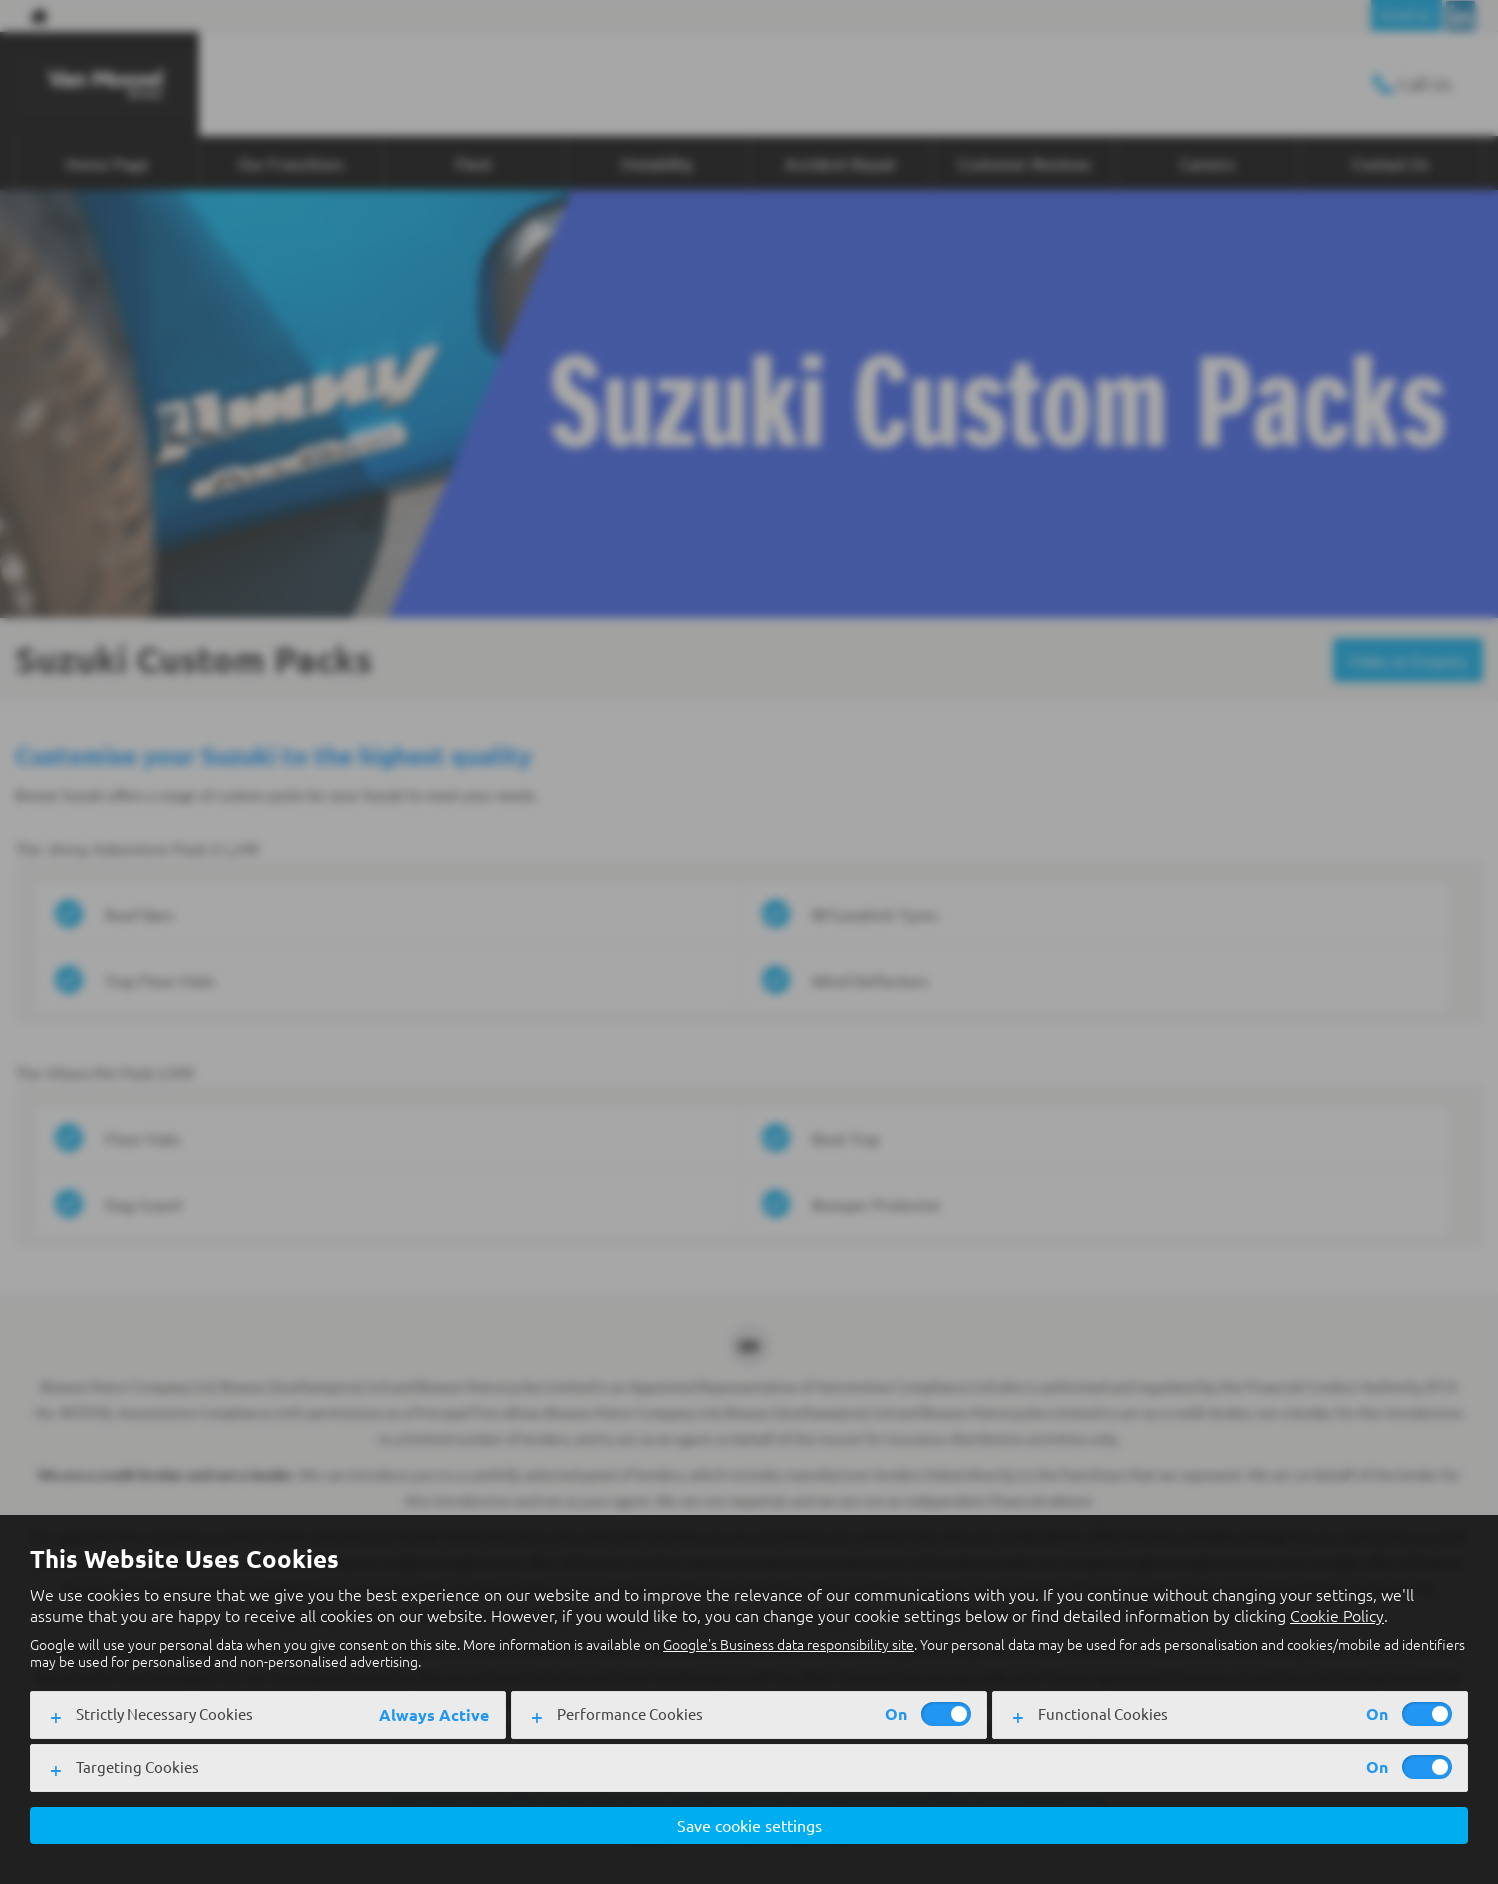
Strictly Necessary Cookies (164, 1713)
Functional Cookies (1103, 1713)
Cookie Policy (1337, 1615)
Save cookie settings (749, 1825)
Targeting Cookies (137, 1766)
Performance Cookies (630, 1713)
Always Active (434, 1714)
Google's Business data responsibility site (788, 1644)
